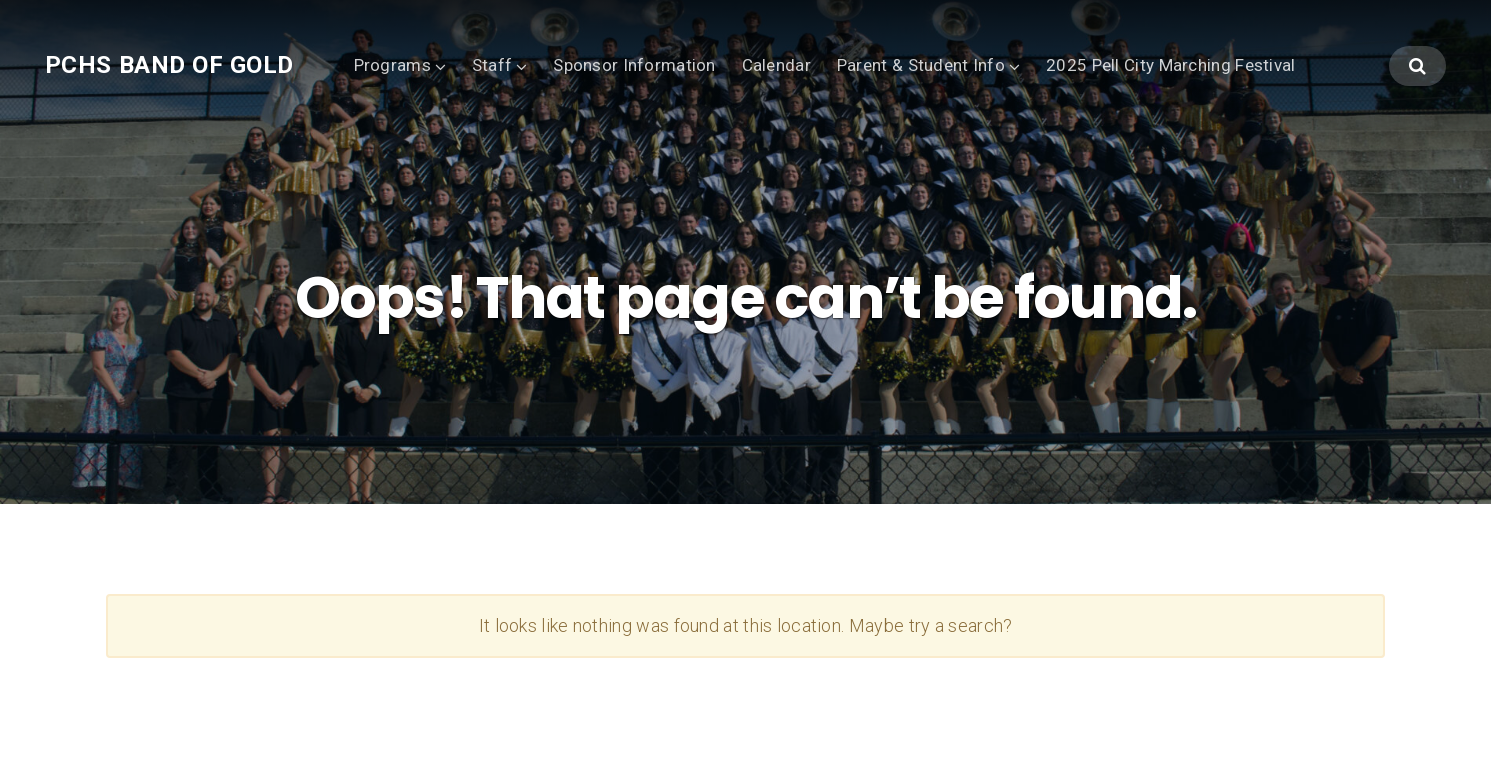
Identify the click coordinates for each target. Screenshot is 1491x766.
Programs (392, 65)
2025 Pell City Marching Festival (1170, 65)
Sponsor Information (634, 65)
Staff (492, 65)
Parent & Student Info (921, 65)
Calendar (776, 65)
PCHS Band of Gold (169, 65)
